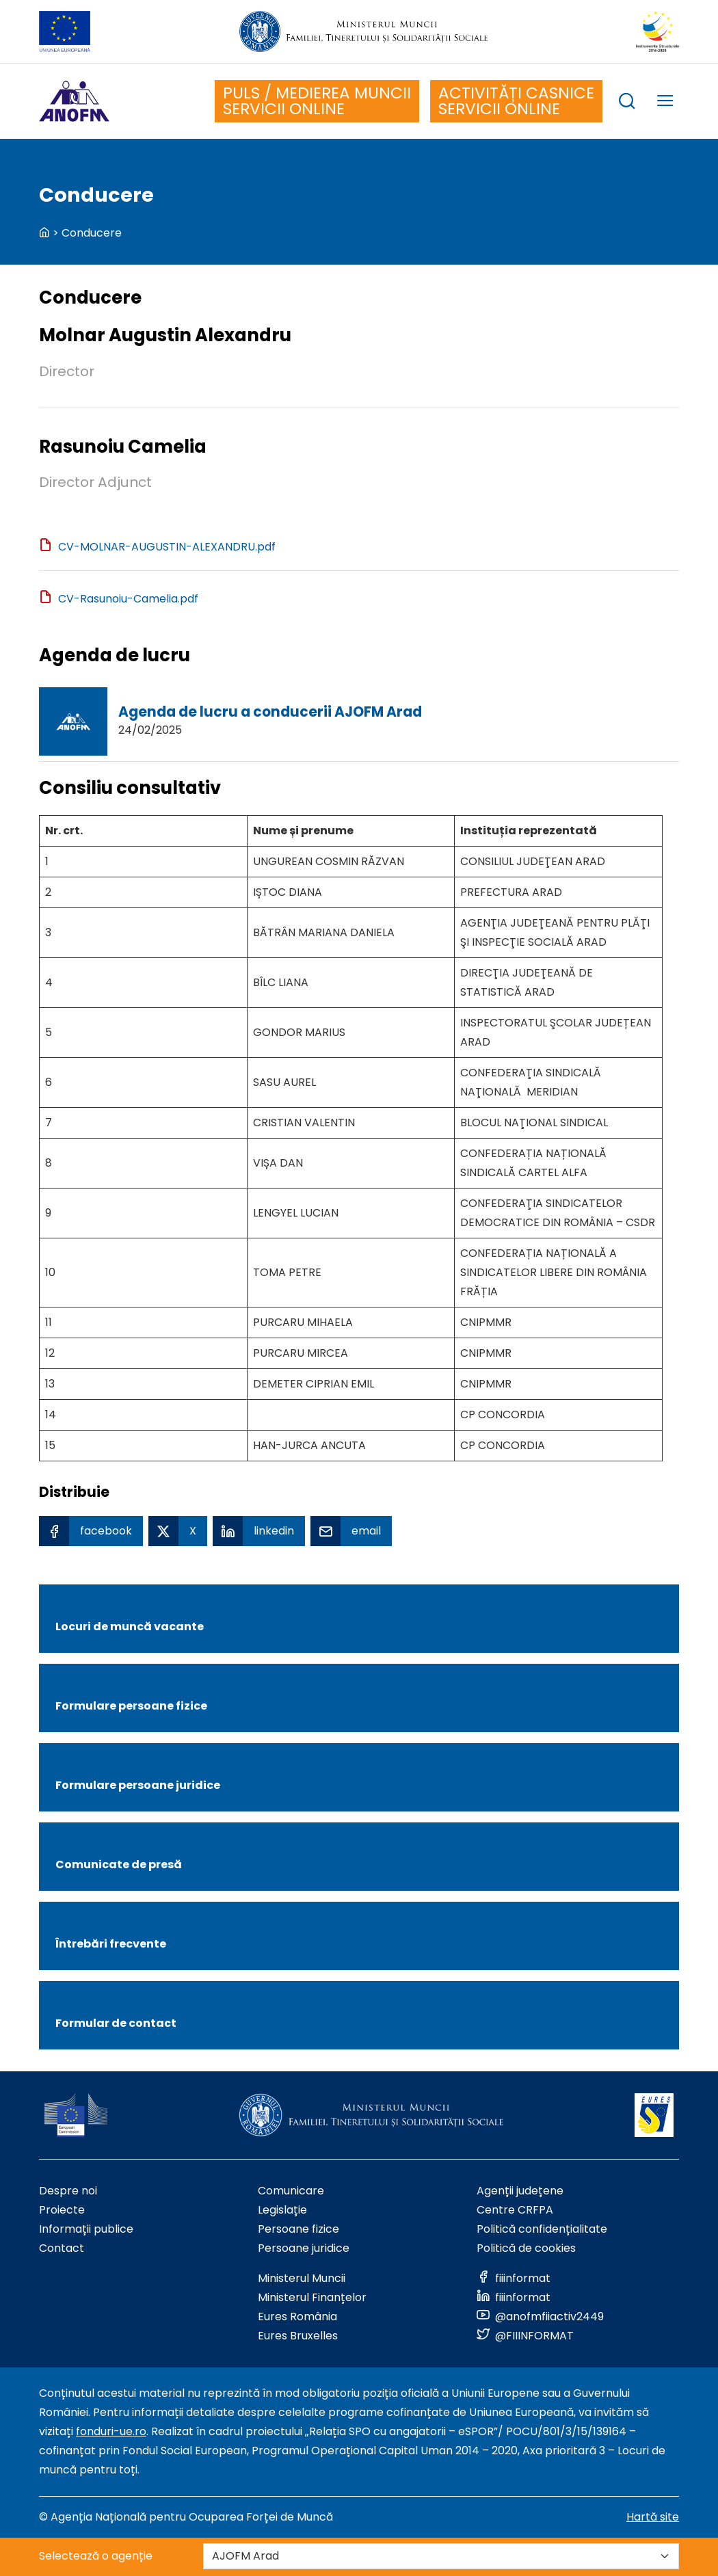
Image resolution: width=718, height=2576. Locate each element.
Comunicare (291, 2191)
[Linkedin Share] (259, 1531)
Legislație (282, 2210)
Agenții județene (520, 2191)
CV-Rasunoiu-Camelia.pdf (128, 599)
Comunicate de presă (118, 1864)
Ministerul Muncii (301, 2278)
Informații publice (86, 2229)
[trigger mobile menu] (665, 103)
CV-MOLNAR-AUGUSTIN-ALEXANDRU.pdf (167, 547)
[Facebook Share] (91, 1531)
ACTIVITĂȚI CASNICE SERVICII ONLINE (516, 101)
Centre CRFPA (515, 2210)
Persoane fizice (298, 2229)
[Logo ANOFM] (74, 101)
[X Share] (177, 1531)
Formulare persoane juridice (137, 1785)
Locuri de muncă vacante (129, 1626)
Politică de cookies (526, 2248)
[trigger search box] (627, 103)
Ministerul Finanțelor (312, 2297)
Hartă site (652, 2517)
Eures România (297, 2316)
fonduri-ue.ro (111, 2431)
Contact (61, 2248)
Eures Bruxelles (298, 2335)
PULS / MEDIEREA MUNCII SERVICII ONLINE (317, 101)
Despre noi (68, 2191)
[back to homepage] (44, 233)
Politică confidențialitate (542, 2229)
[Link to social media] (513, 2278)
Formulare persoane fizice (131, 1706)
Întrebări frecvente (110, 1944)
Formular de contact (115, 2023)
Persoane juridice (303, 2248)
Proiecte (62, 2210)
